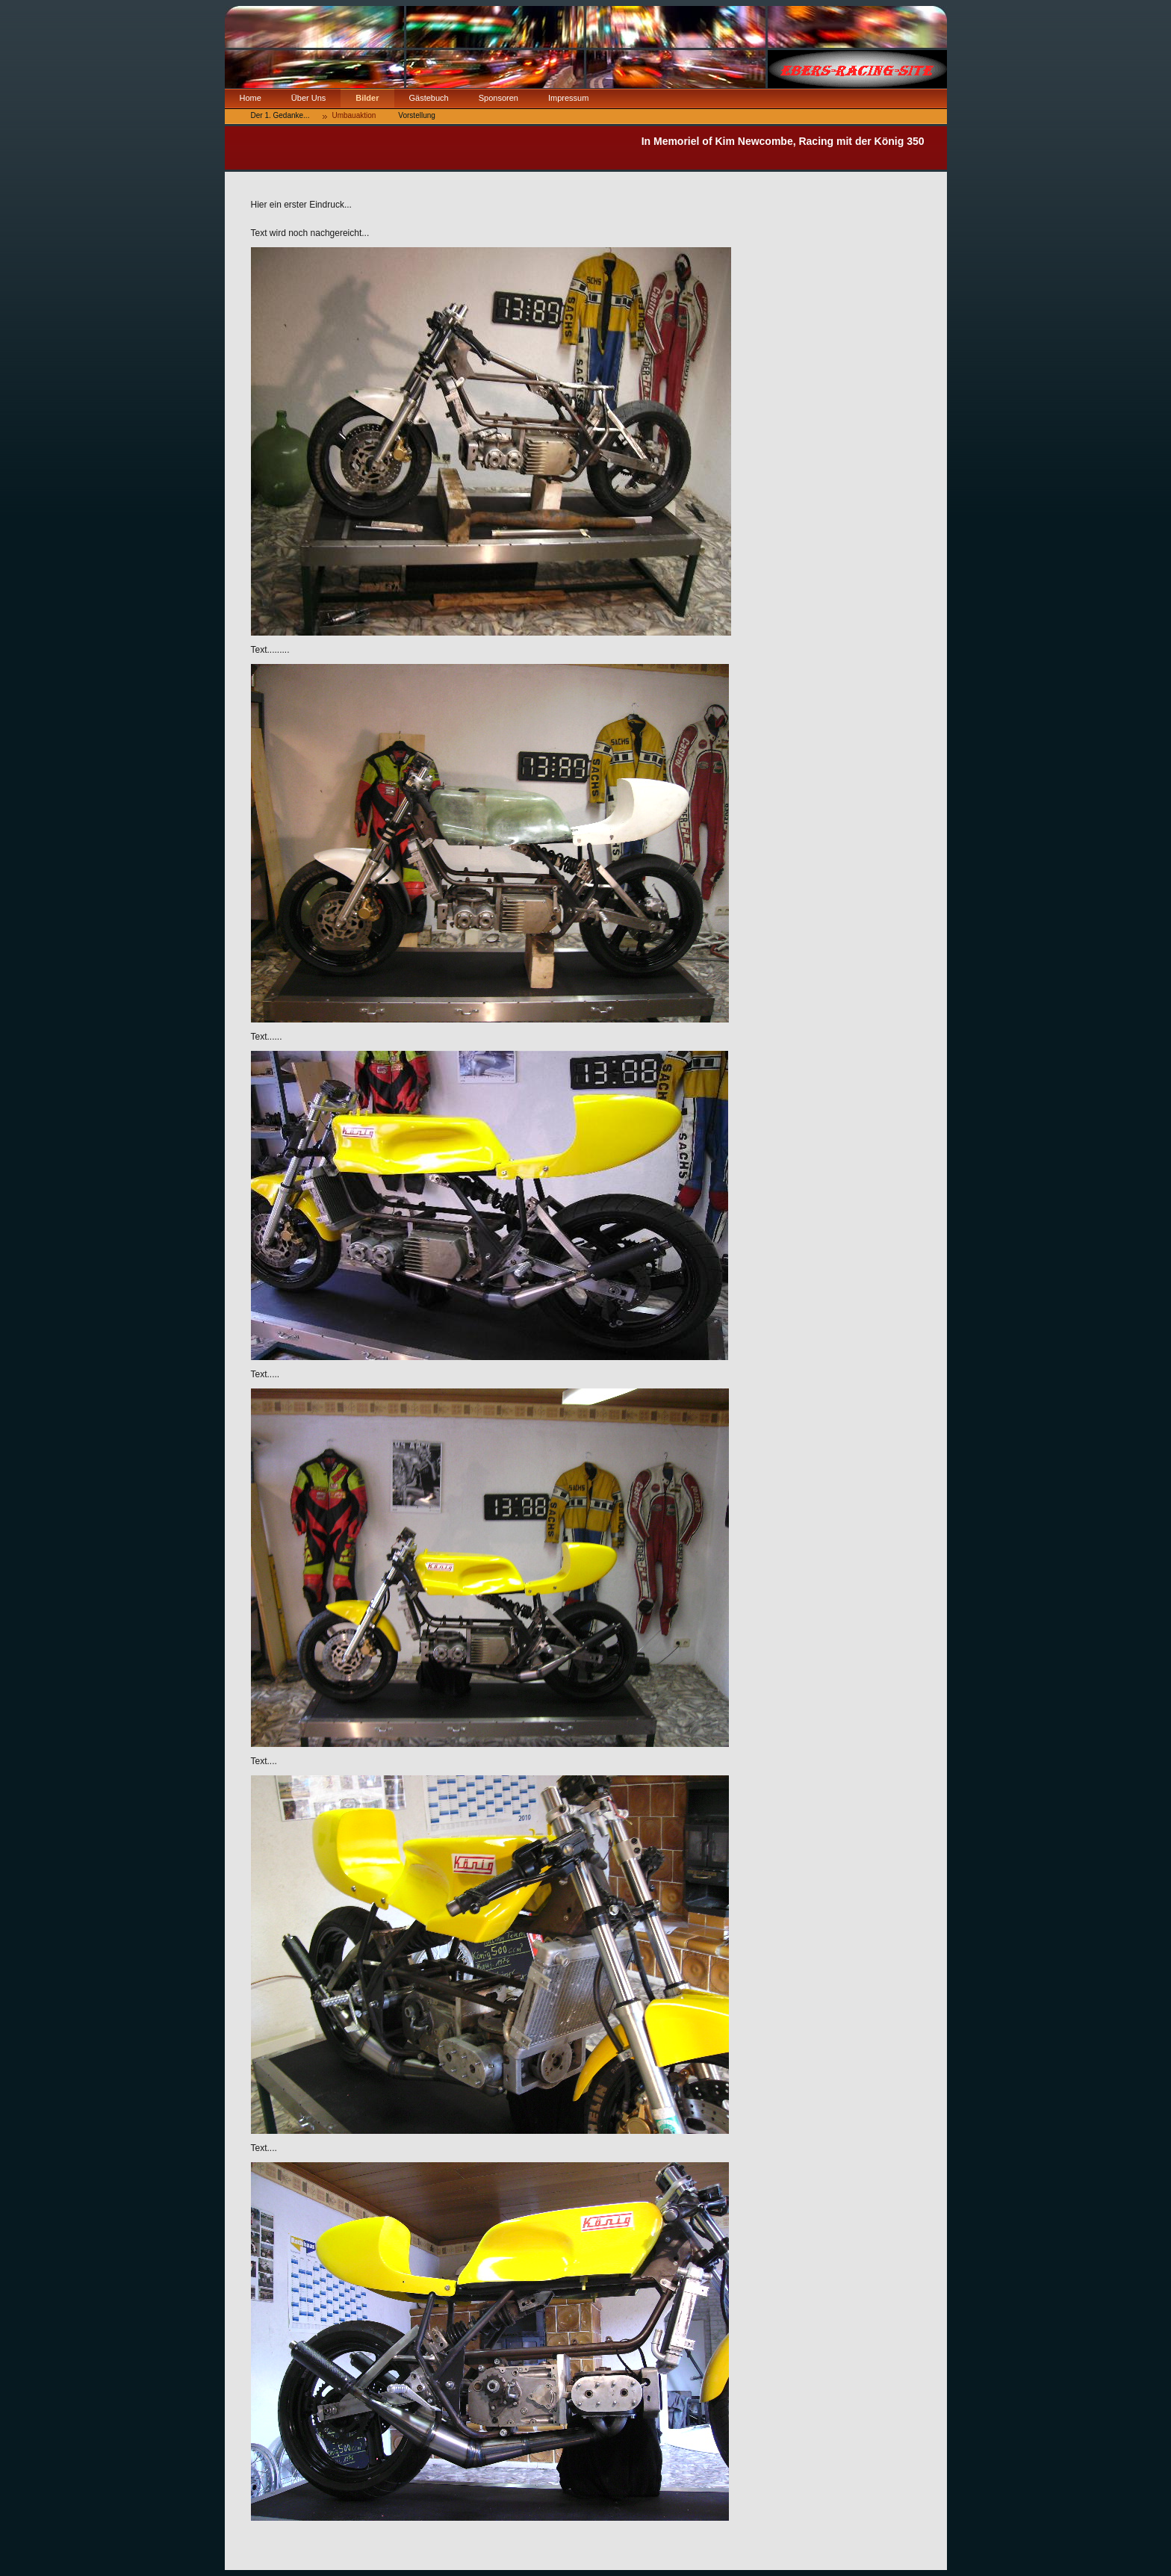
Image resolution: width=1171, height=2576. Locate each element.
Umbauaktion (354, 115)
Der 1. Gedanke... (280, 115)
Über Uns (308, 97)
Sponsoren (498, 97)
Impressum (568, 97)
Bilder (367, 97)
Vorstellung (416, 115)
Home (250, 97)
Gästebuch (429, 97)
